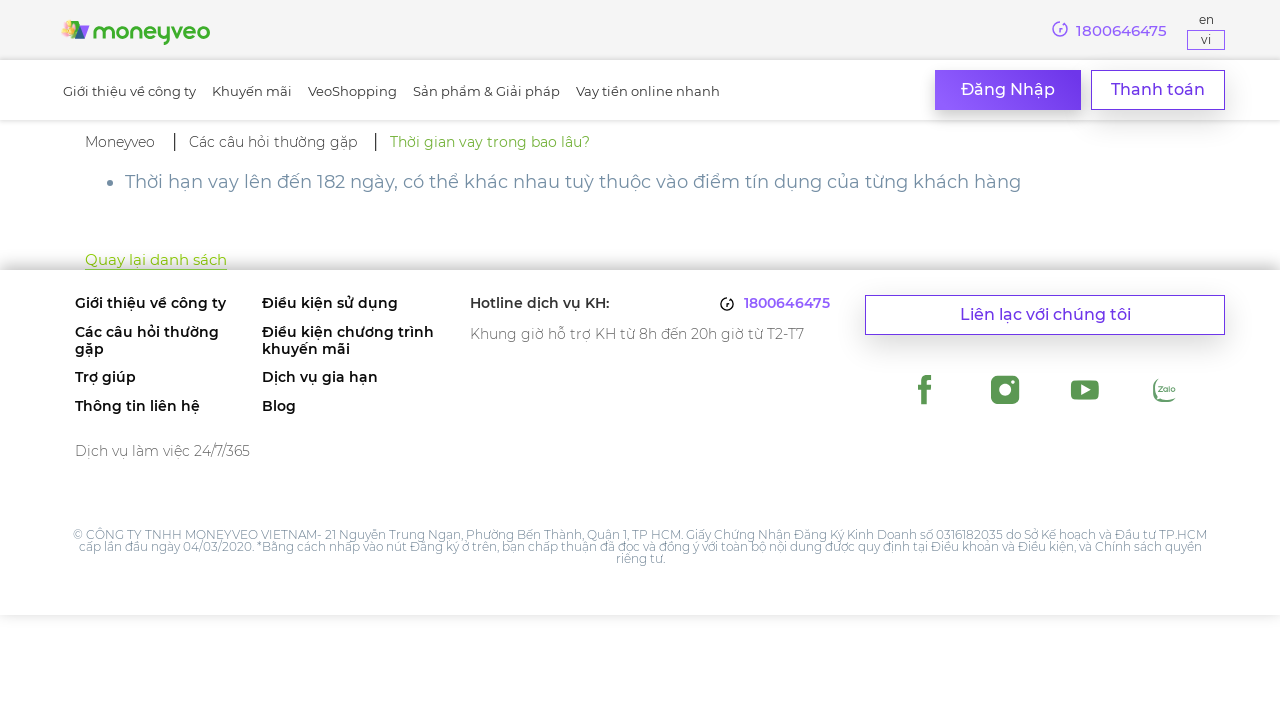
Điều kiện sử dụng (330, 303)
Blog (279, 406)
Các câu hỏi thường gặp (147, 341)
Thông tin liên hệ (137, 406)
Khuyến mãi (252, 91)
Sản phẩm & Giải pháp (486, 91)
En (1206, 19)
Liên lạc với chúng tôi (1045, 314)
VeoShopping (352, 91)
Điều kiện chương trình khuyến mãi (348, 341)
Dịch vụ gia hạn (320, 377)
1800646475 (787, 303)
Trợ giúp (105, 377)
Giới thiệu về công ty (129, 91)
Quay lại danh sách (156, 259)
